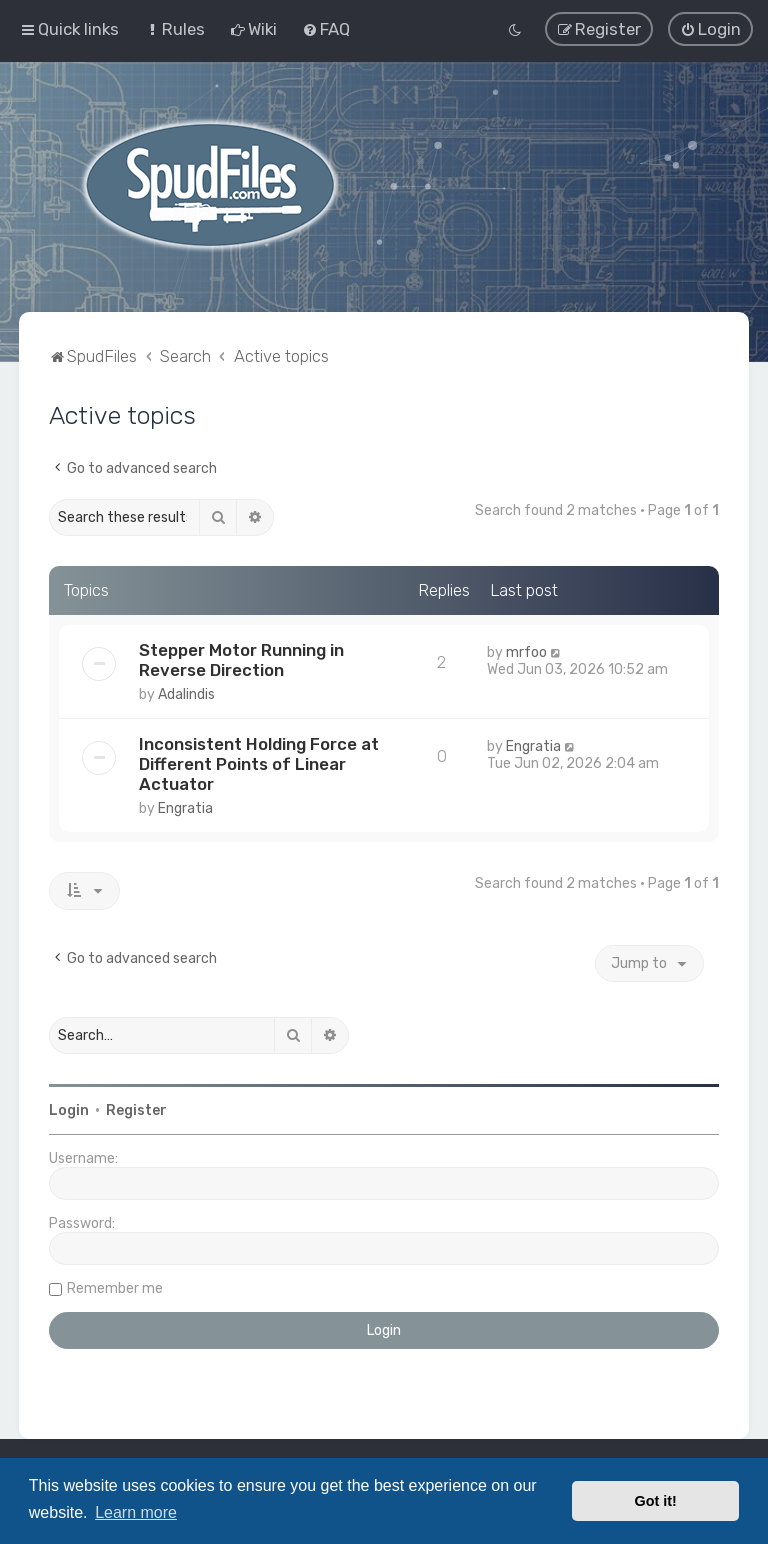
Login (69, 1108)
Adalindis (186, 691)
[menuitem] (174, 28)
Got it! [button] (656, 1501)
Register (136, 1108)
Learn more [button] (136, 1512)
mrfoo (526, 649)
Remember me (115, 1286)
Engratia (185, 805)
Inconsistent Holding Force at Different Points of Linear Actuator (259, 761)
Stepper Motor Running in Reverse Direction (241, 657)
